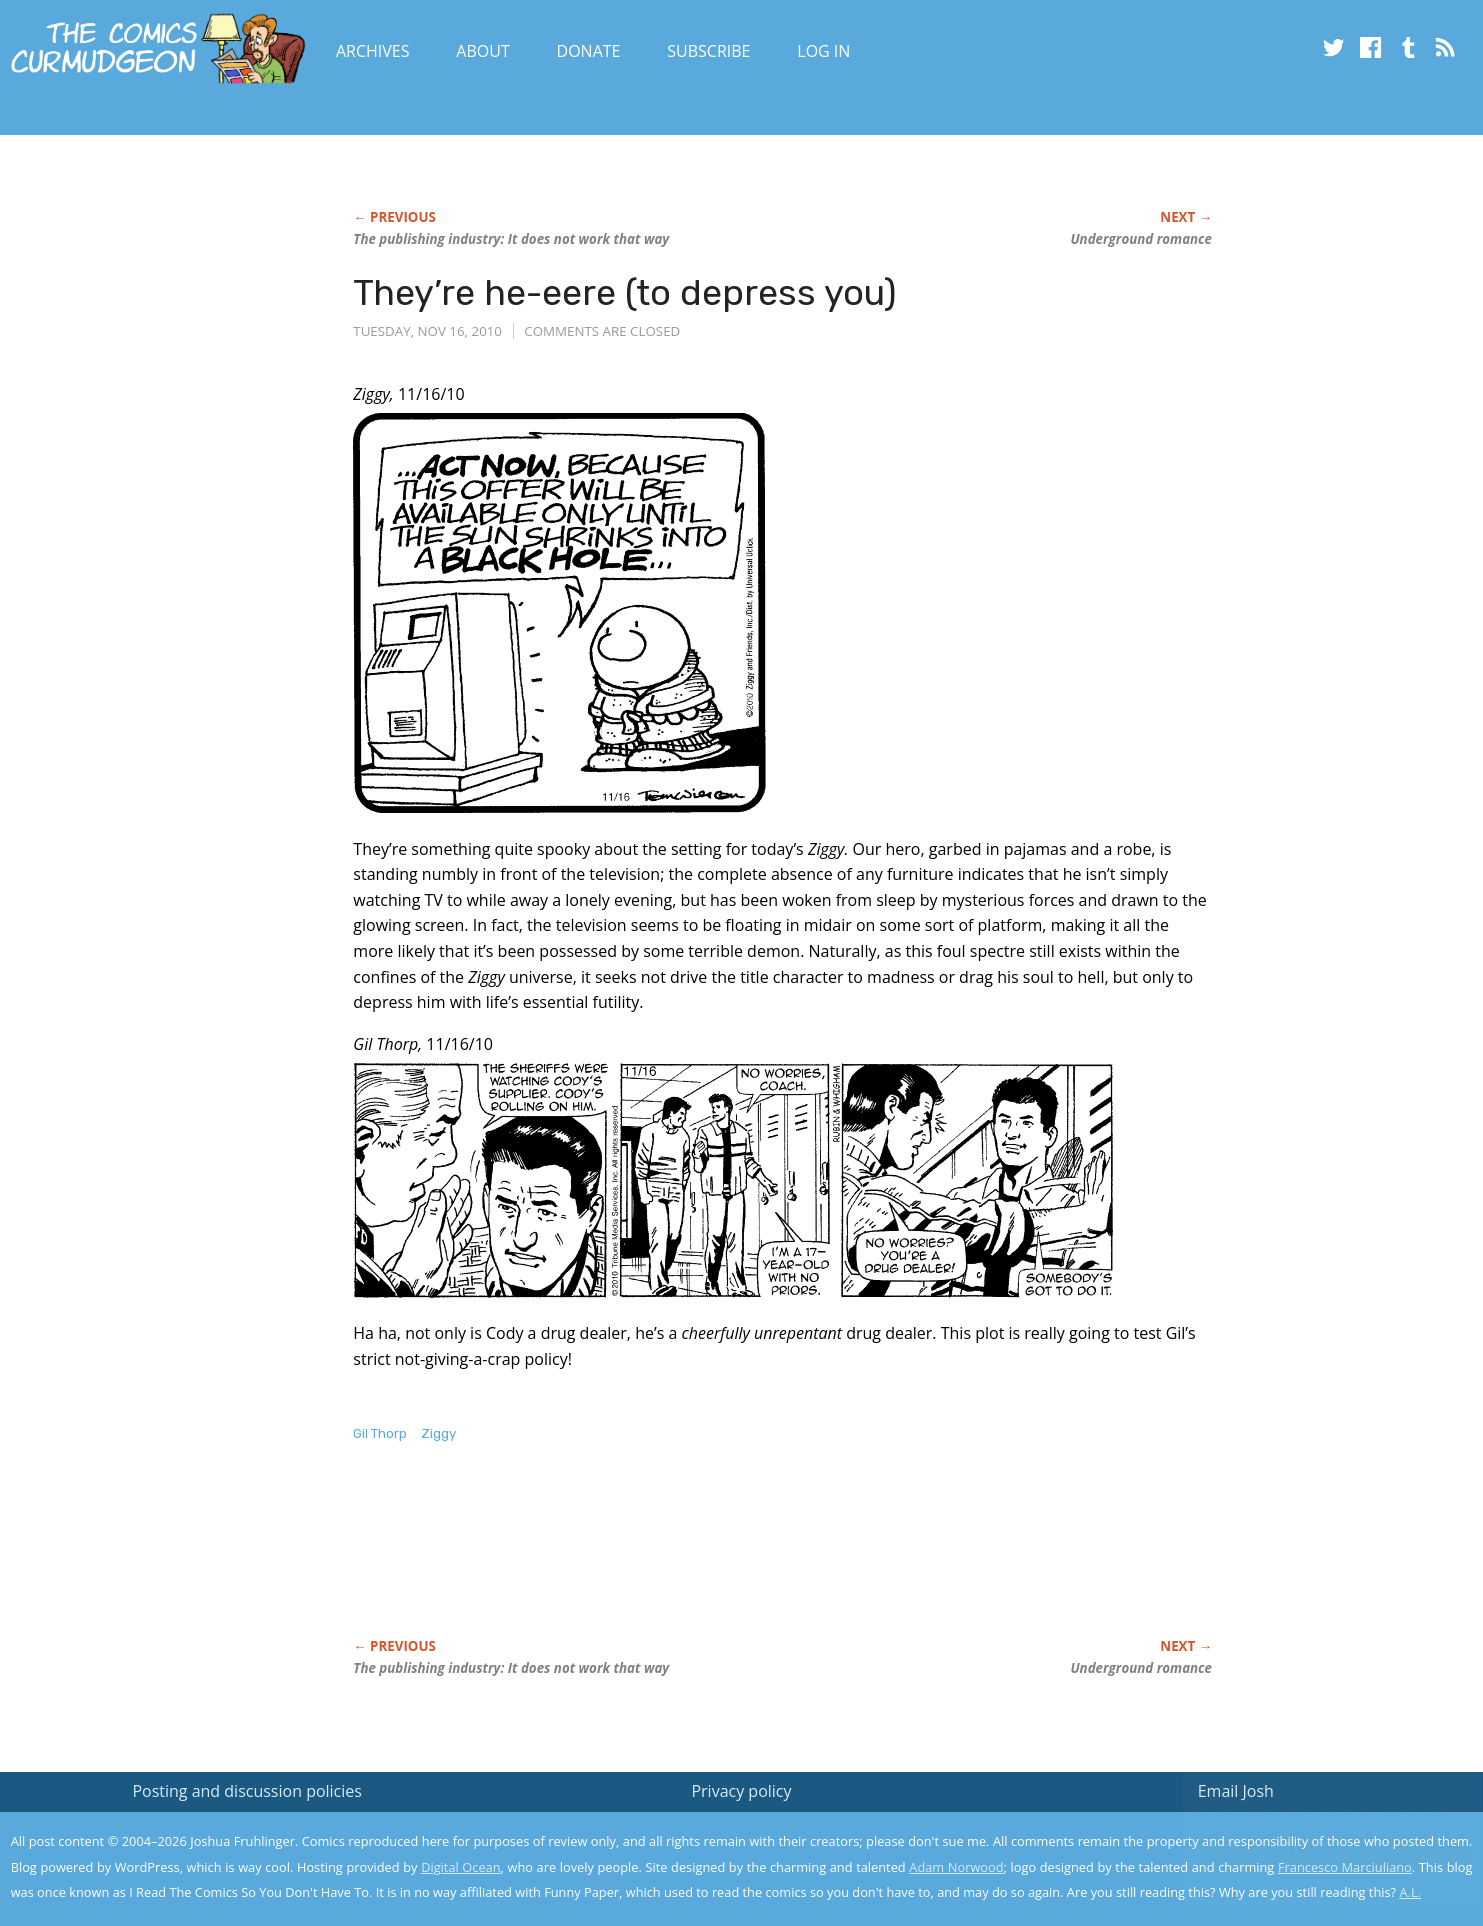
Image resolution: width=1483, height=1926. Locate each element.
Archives (373, 51)
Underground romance (1141, 239)
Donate (589, 51)
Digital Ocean (460, 1867)
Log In (823, 51)
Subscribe (708, 51)
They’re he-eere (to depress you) (625, 292)
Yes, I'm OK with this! (1313, 1851)
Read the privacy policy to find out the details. (1304, 1801)
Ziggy (438, 1433)
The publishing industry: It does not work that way (511, 239)
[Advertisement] (717, 1561)
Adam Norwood (956, 1867)
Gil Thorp (380, 1433)
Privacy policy (741, 1791)
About (482, 51)
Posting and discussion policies (247, 1791)
